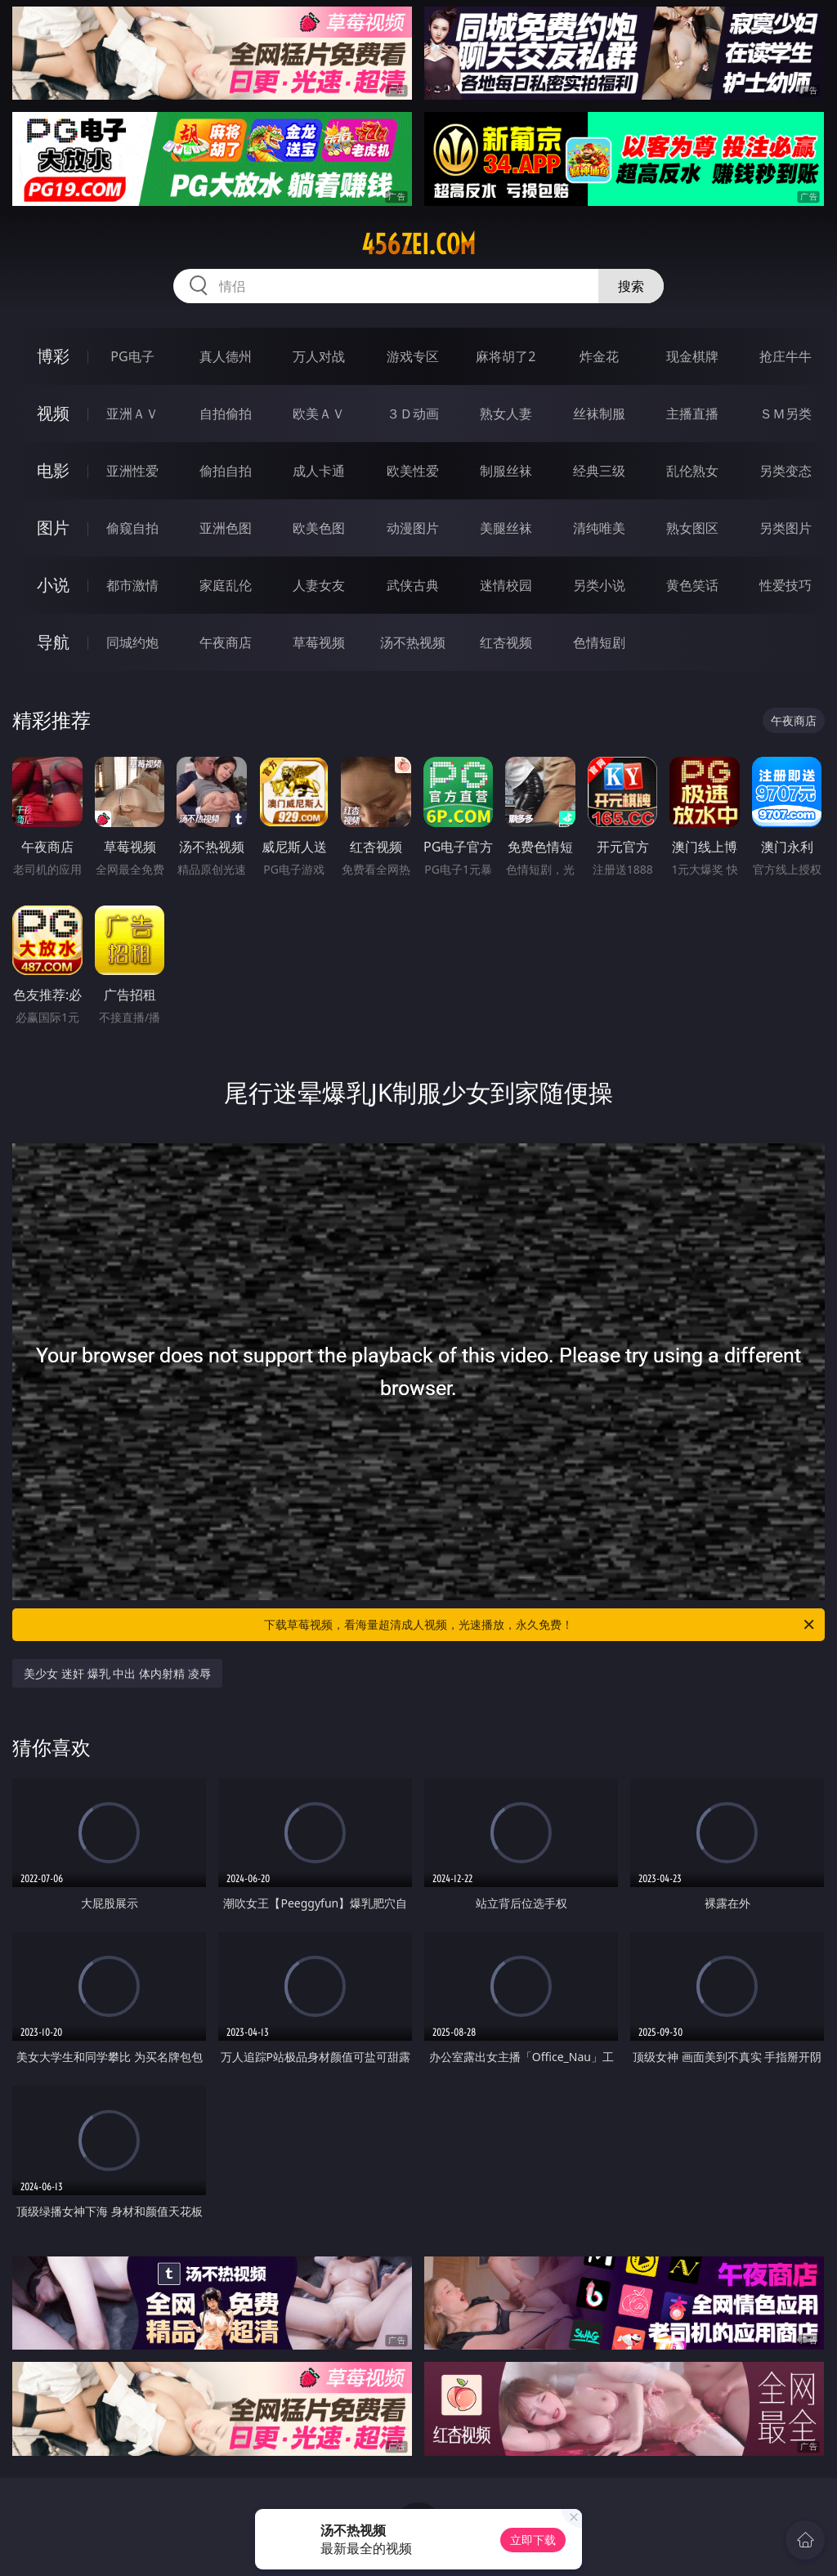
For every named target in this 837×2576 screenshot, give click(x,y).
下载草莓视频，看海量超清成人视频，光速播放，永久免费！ (540, 1625)
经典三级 (599, 471)
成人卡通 (319, 471)
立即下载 (533, 2539)
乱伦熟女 (692, 471)
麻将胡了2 (505, 356)
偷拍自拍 (225, 471)
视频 (53, 413)
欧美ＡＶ (319, 414)
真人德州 (225, 356)
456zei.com (418, 244)
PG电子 (132, 356)
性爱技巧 (785, 585)
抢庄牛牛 (785, 356)
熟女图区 (692, 528)
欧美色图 (319, 528)
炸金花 (599, 356)
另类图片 (785, 528)
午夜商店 (225, 642)
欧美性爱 (413, 471)
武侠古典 (413, 585)
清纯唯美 (599, 528)
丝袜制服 (599, 414)
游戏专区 (413, 356)
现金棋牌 (692, 356)
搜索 (631, 286)
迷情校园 (506, 585)
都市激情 (132, 585)
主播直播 (692, 414)
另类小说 (599, 585)
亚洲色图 (225, 528)
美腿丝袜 (506, 528)
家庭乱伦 (225, 585)
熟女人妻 (506, 414)
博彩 (53, 356)
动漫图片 (413, 528)
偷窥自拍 (132, 528)
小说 (53, 585)
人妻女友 (319, 585)
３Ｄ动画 (413, 414)
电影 (53, 470)
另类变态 (785, 471)
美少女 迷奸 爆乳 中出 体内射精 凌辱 (117, 1673)
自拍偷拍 (225, 414)
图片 (53, 528)
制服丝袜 (506, 471)
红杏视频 (506, 642)
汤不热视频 (412, 642)
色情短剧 (599, 642)
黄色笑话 (692, 585)
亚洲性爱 (132, 471)
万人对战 (319, 356)
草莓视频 (319, 642)
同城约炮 (132, 642)
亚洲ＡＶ (132, 414)
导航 (53, 642)
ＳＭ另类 (785, 414)
